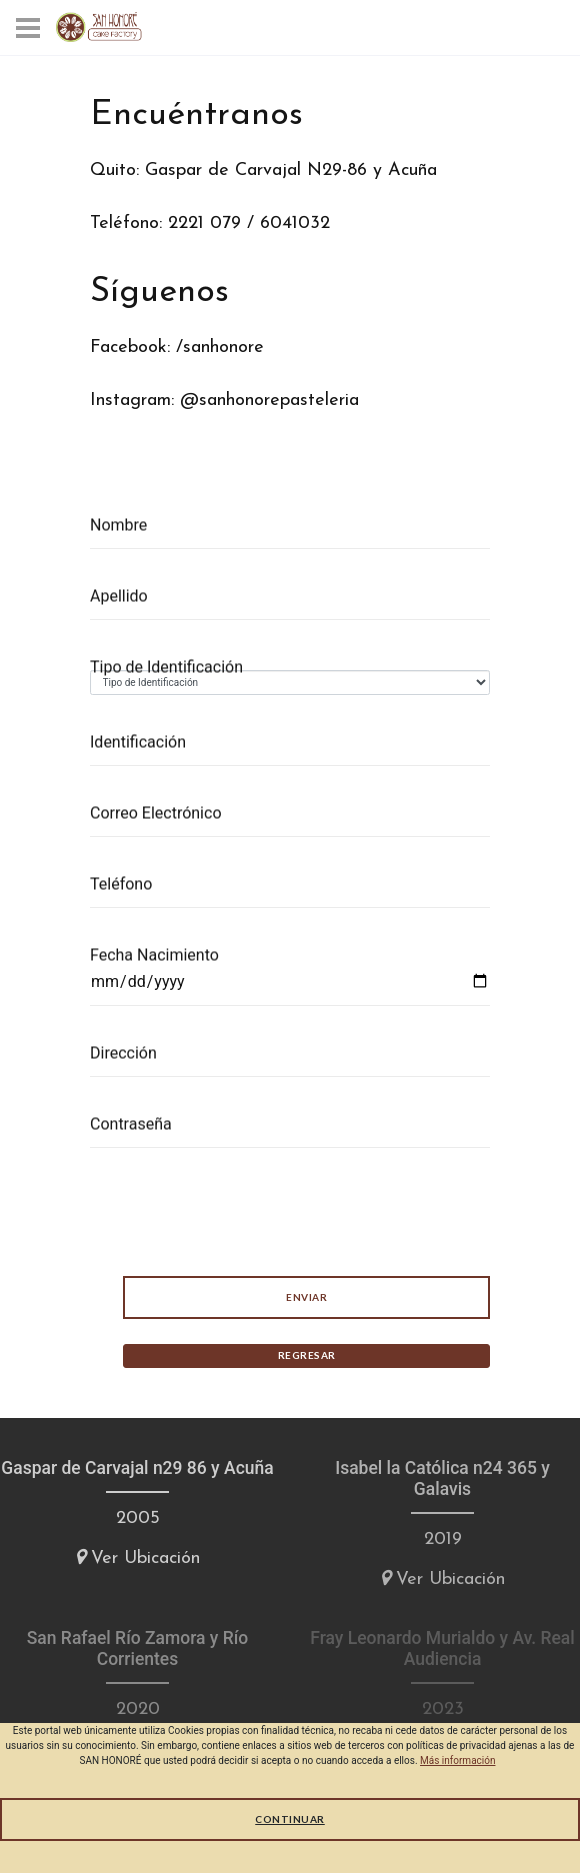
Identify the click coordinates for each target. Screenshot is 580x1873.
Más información (457, 1760)
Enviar (305, 1297)
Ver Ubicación (137, 1557)
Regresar (306, 1355)
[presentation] (241, 1212)
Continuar (290, 1819)
